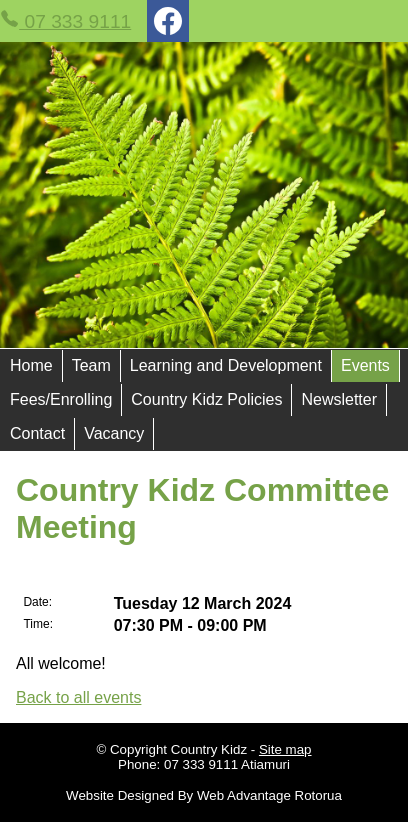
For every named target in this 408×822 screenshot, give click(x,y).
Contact (37, 433)
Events (365, 365)
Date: (37, 602)
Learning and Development (226, 365)
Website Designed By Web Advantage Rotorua (204, 795)
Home (31, 365)
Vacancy (114, 433)
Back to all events (78, 697)
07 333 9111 (65, 20)
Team (91, 365)
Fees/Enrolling (61, 399)
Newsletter (339, 399)
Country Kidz (209, 749)
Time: (38, 624)
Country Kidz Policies (206, 399)
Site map (285, 749)
